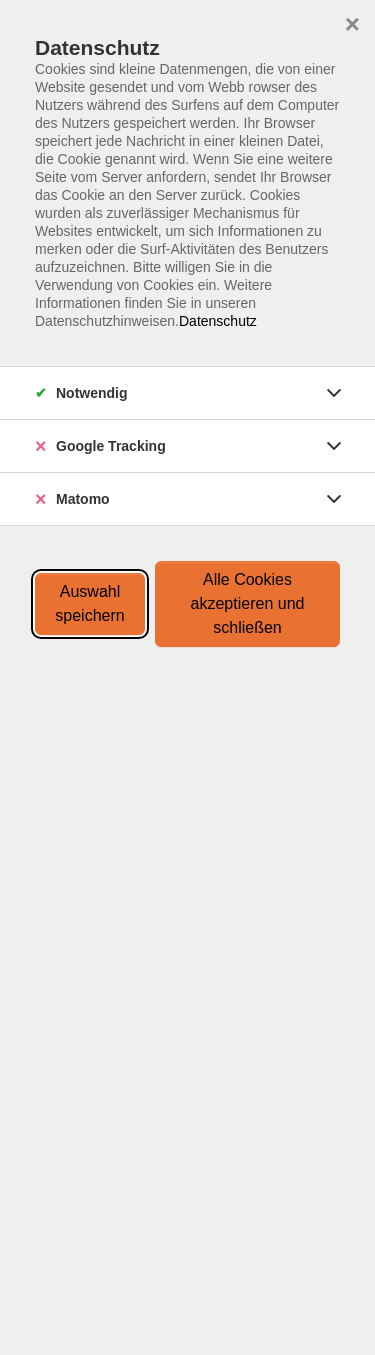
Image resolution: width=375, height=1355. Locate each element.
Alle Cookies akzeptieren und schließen (248, 603)
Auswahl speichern (89, 603)
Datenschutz (218, 321)
